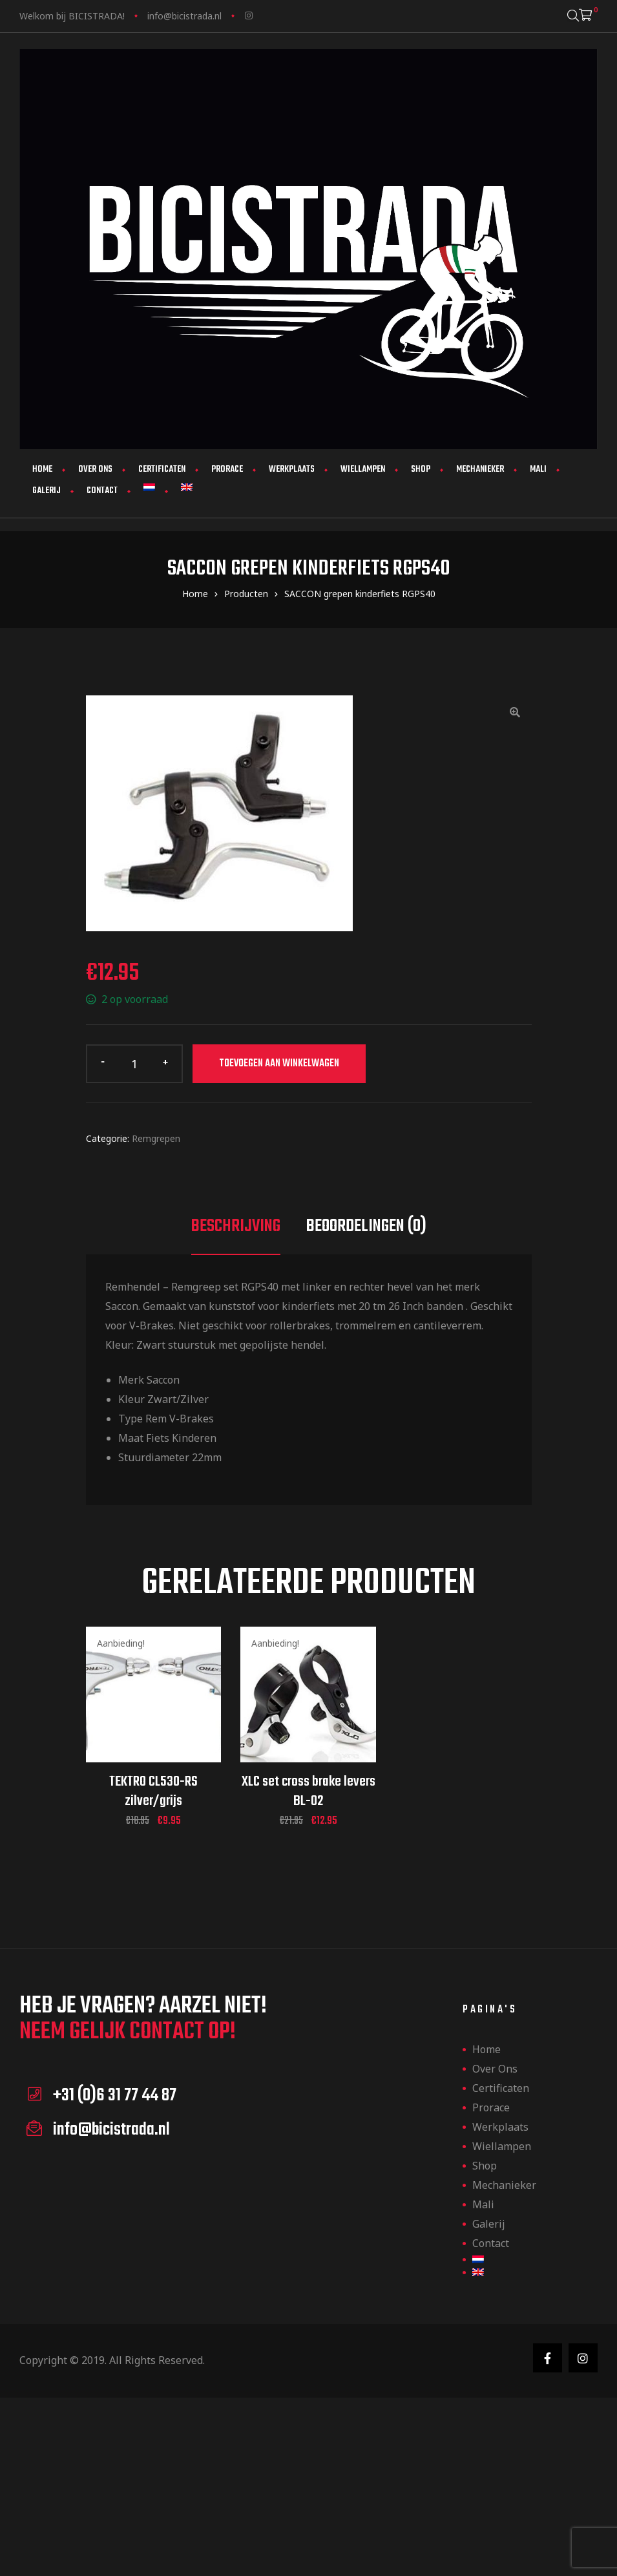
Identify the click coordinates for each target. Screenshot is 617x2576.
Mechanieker (480, 469)
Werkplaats (292, 469)
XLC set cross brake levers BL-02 (308, 1791)
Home (42, 469)
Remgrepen (156, 1138)
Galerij (46, 490)
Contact (102, 490)
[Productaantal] (134, 1064)
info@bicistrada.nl (184, 16)
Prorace (227, 469)
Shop (420, 469)
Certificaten (161, 469)
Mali (538, 469)
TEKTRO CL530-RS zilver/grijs (153, 1791)
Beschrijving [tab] (235, 1226)
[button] (515, 712)
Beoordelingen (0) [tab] (366, 1226)
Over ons (95, 469)
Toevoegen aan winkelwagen (279, 1063)
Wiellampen (362, 469)
